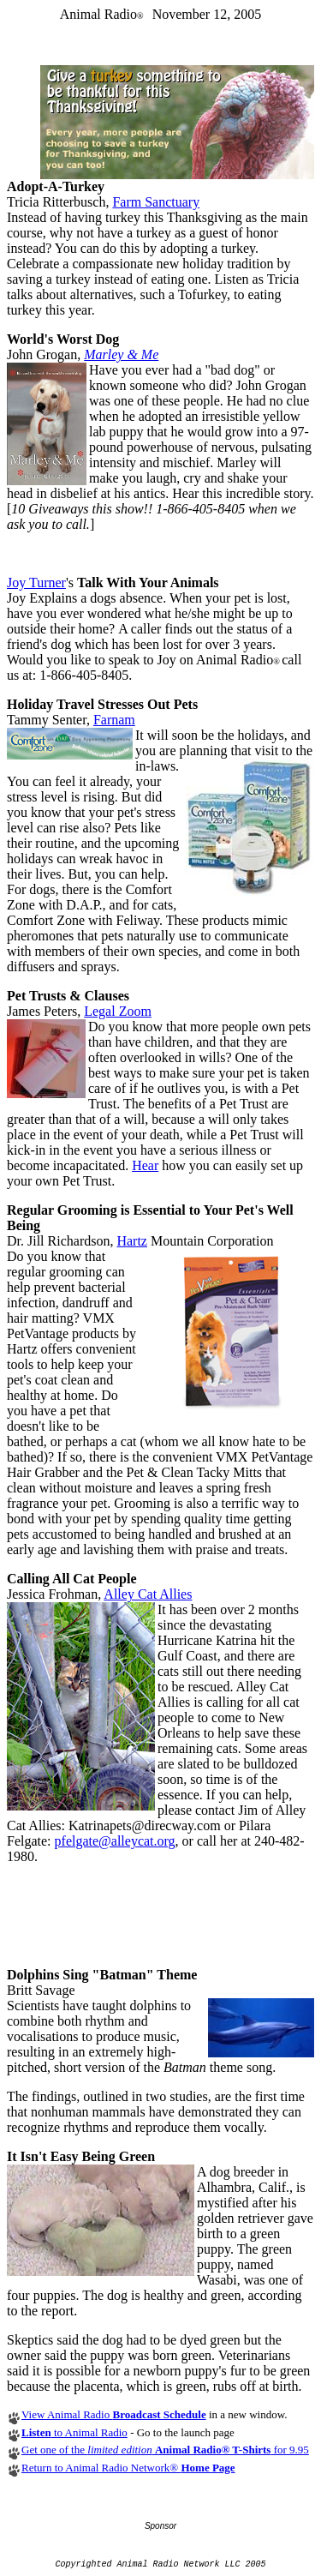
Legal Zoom (118, 1011)
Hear (145, 1165)
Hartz (131, 1241)
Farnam (114, 719)
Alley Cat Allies (148, 1594)
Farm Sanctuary (155, 202)
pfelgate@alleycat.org (115, 1841)
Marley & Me (121, 354)
